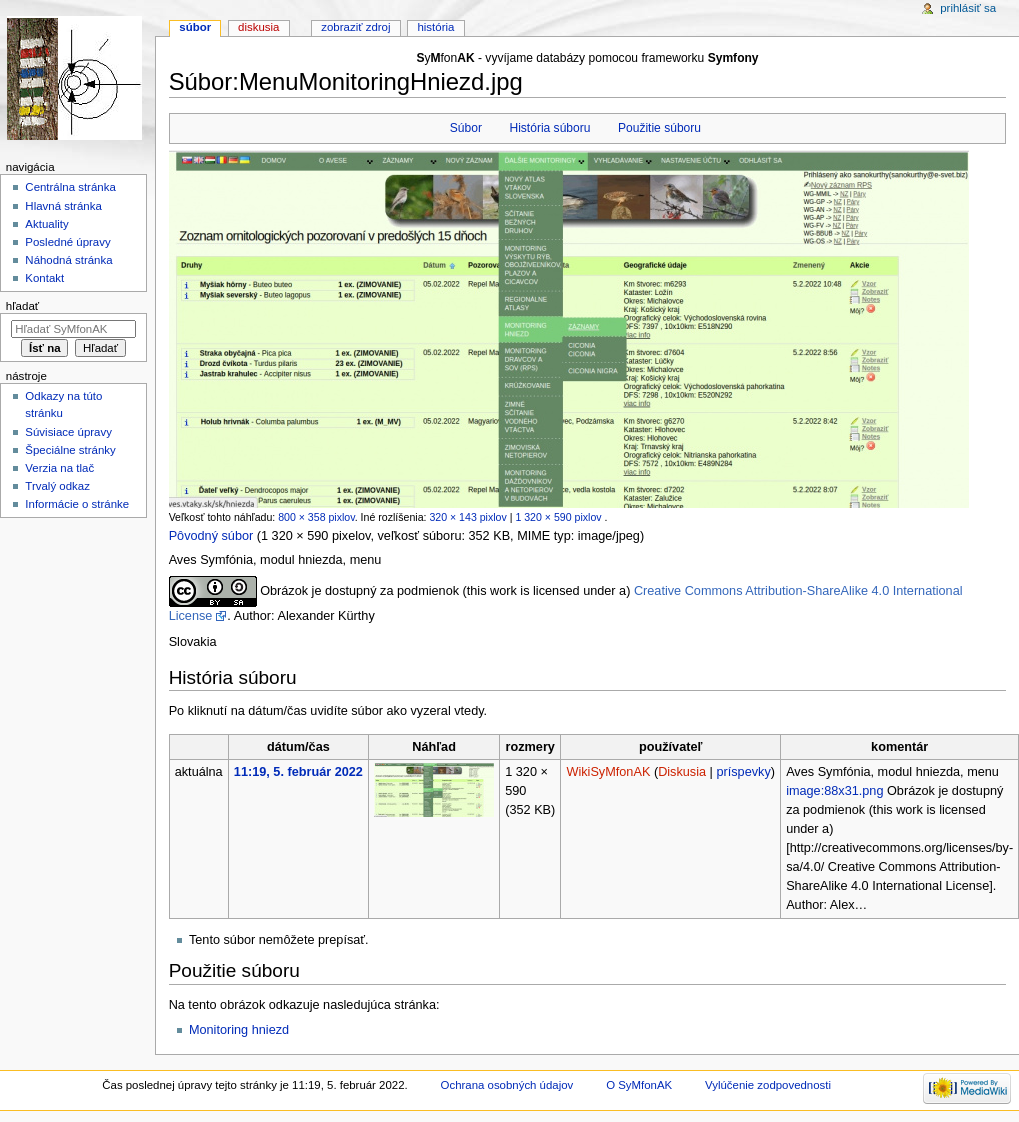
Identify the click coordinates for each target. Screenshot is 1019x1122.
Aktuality (46, 224)
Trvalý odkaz (57, 486)
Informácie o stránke (77, 504)
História (435, 27)
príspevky (743, 772)
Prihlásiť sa (968, 8)
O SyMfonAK (639, 1085)
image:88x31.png (834, 791)
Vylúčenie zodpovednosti (768, 1085)
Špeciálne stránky (70, 450)
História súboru (549, 128)
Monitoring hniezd (239, 1030)
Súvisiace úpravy (68, 432)
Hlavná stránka (63, 206)
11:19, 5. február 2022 (298, 772)
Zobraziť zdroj (355, 27)
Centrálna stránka (70, 187)
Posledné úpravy (67, 242)
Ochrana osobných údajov (507, 1085)
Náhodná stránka (68, 260)
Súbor (466, 128)
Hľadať (22, 306)
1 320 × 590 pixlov (558, 517)
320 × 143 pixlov (467, 517)
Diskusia (682, 772)
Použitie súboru (659, 128)
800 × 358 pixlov (316, 517)
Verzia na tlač (59, 468)
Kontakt (44, 278)
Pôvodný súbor (211, 536)
